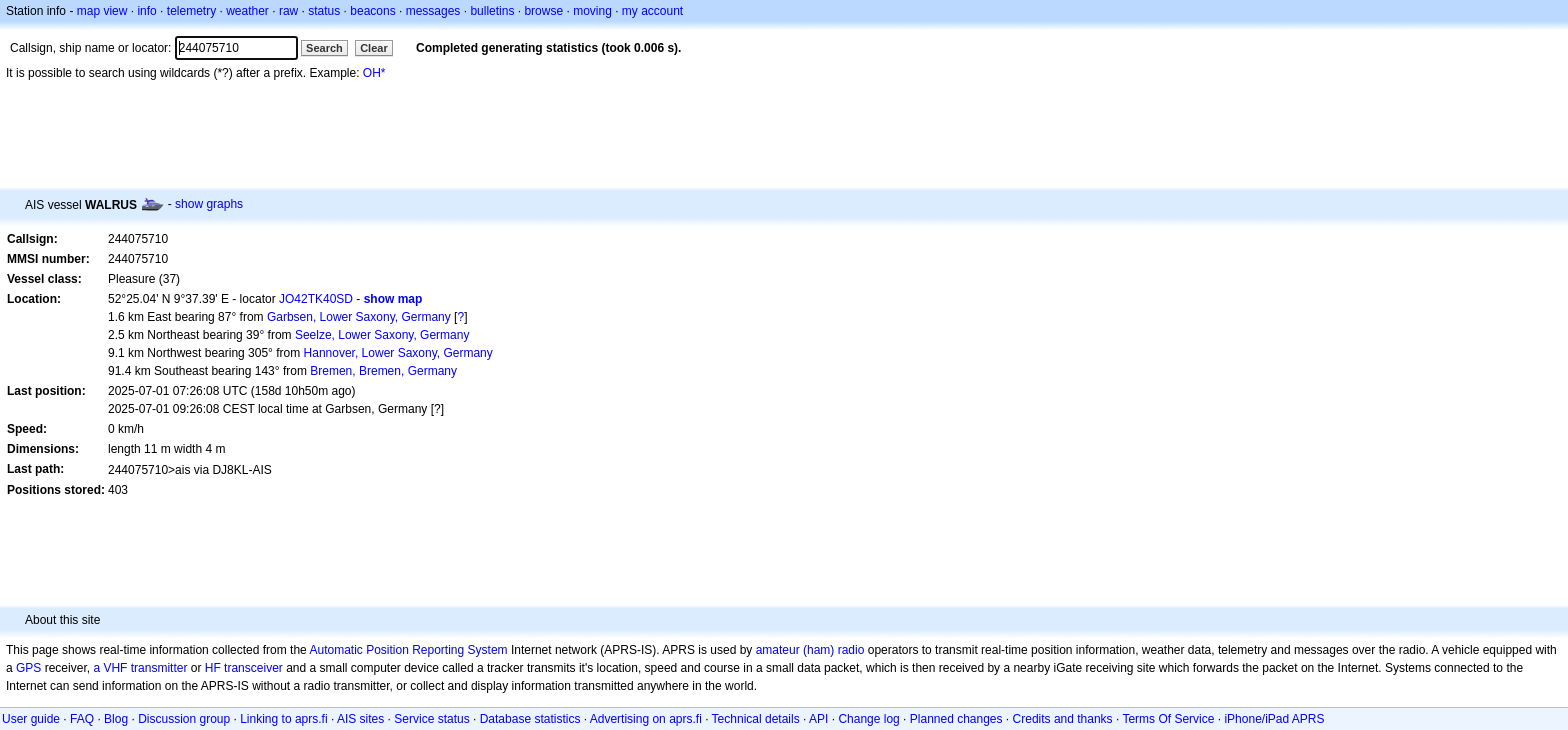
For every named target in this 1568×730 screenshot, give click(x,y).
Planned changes (956, 719)
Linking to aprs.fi (283, 719)
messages (433, 11)
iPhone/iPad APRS (1274, 719)
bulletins (492, 11)
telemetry (191, 11)
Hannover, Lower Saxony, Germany (398, 353)
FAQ (82, 719)
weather (247, 11)
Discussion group (184, 719)
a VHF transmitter (140, 668)
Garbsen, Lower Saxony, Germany (359, 317)
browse (543, 11)
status (324, 11)
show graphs (209, 204)
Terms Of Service (1168, 719)
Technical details (756, 719)
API (818, 719)
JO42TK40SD (316, 299)
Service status (431, 719)
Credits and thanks (1063, 719)
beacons (372, 11)
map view (102, 11)
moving (592, 11)
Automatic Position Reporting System (408, 650)
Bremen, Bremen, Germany (383, 371)
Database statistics (530, 719)
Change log (868, 719)
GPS (28, 668)
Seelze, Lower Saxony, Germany (382, 335)
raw (288, 11)
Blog (116, 719)
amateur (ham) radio (810, 650)
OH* (374, 73)
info (146, 11)
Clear (374, 48)
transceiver (253, 668)
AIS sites (360, 719)
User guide (31, 719)
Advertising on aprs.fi (646, 719)
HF (213, 668)
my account (652, 11)
